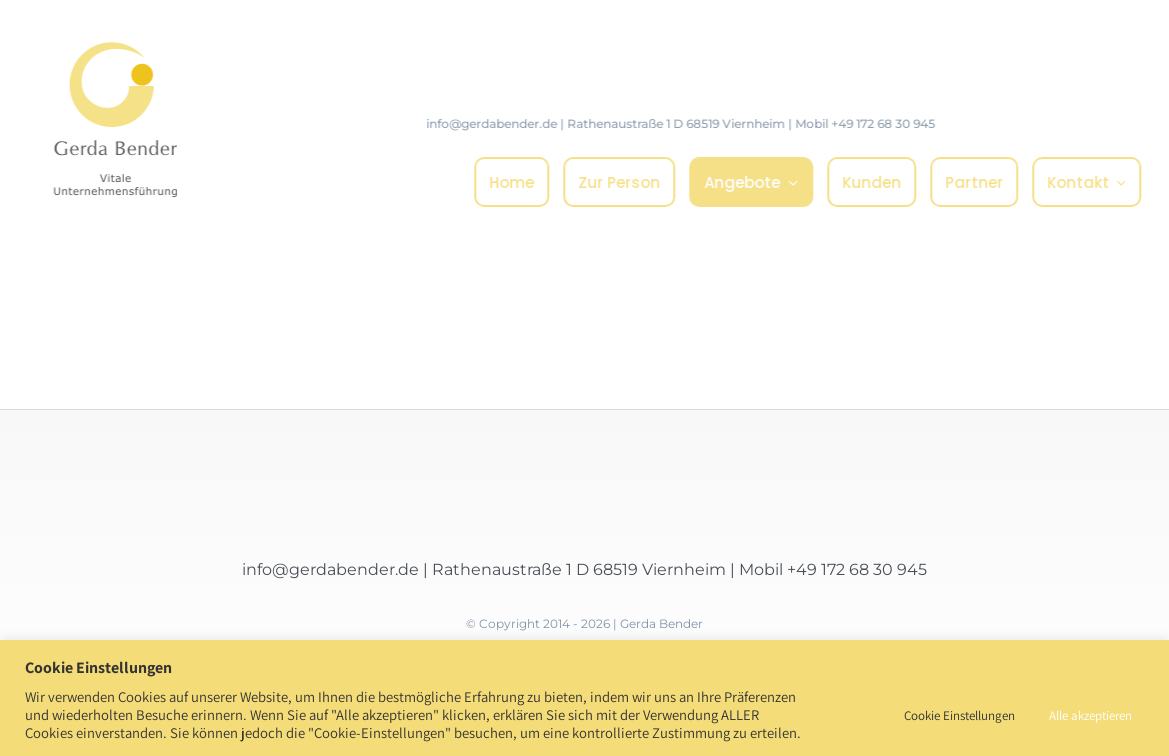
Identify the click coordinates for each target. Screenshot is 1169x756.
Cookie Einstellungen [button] (959, 715)
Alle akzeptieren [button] (1090, 715)
